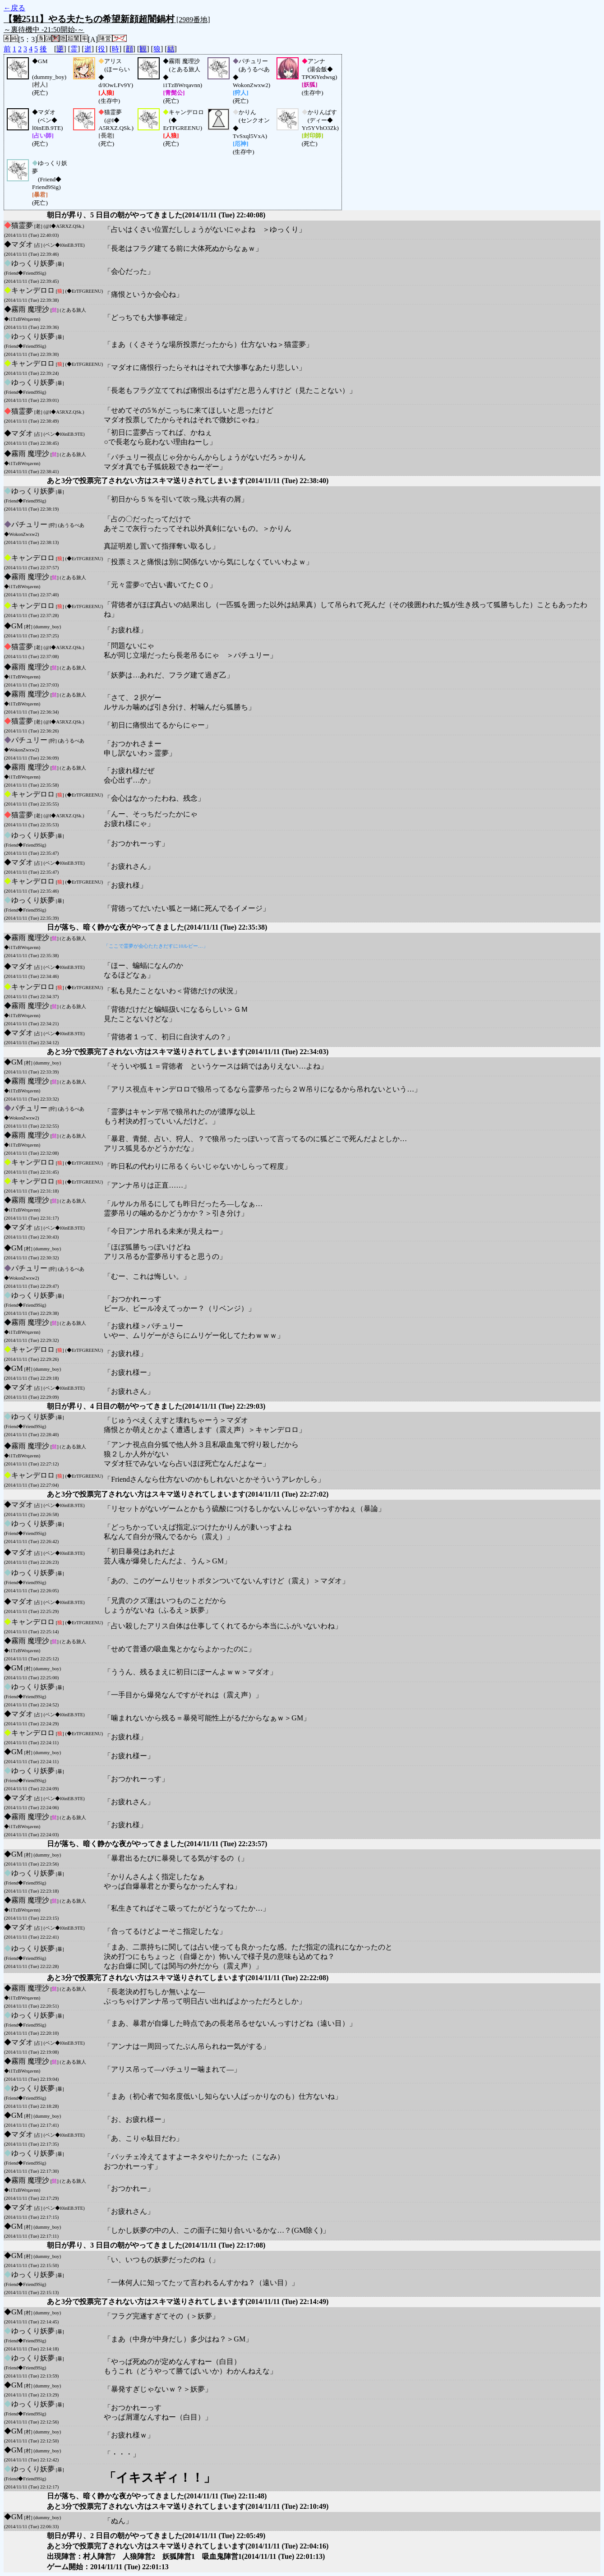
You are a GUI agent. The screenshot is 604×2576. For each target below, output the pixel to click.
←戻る (14, 8)
